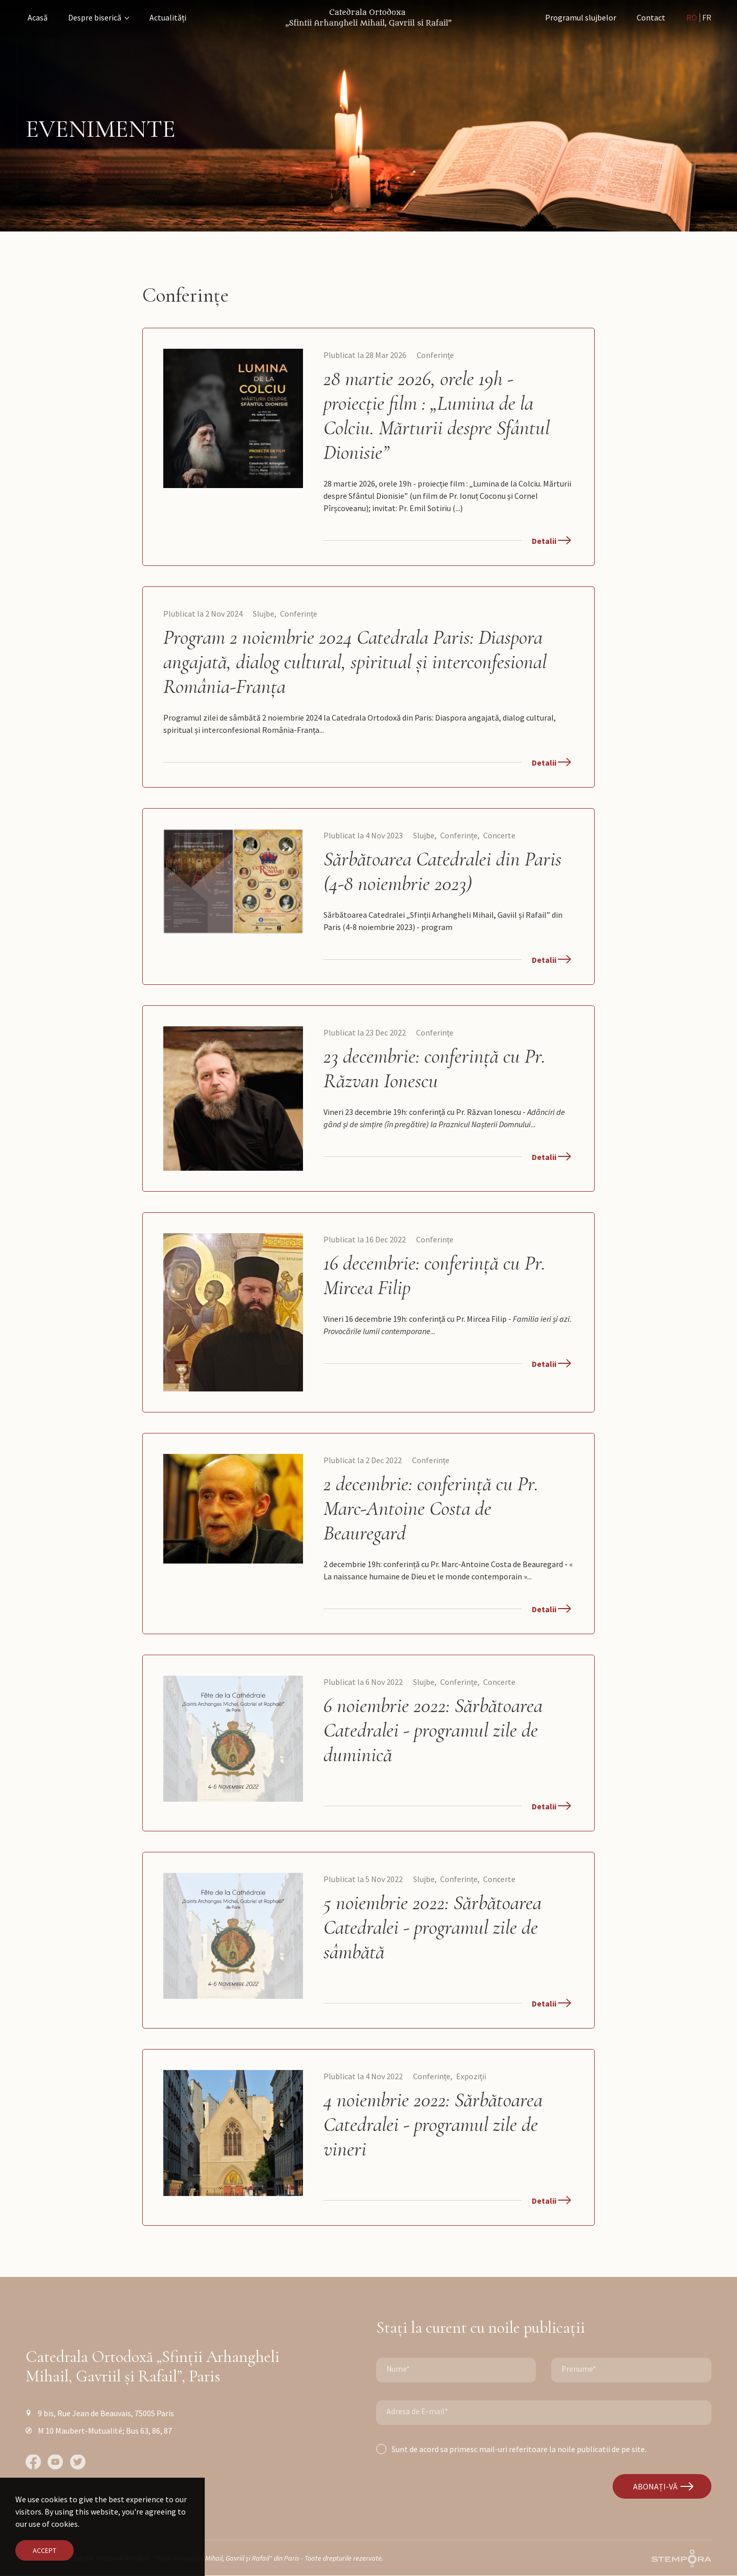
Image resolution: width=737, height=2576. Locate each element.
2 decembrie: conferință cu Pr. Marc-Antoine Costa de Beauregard (430, 1508)
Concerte (499, 835)
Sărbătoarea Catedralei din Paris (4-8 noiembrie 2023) (442, 871)
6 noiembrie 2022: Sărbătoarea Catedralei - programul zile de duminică (433, 1730)
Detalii (551, 541)
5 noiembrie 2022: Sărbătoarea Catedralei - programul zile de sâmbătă (432, 1927)
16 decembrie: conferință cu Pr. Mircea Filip (434, 1275)
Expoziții (471, 2076)
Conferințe (435, 355)
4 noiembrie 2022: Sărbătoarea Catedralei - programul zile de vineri (433, 2124)
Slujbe (263, 613)
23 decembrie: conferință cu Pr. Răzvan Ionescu (434, 1068)
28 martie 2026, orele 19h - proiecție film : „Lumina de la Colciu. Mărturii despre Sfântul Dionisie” (436, 415)
